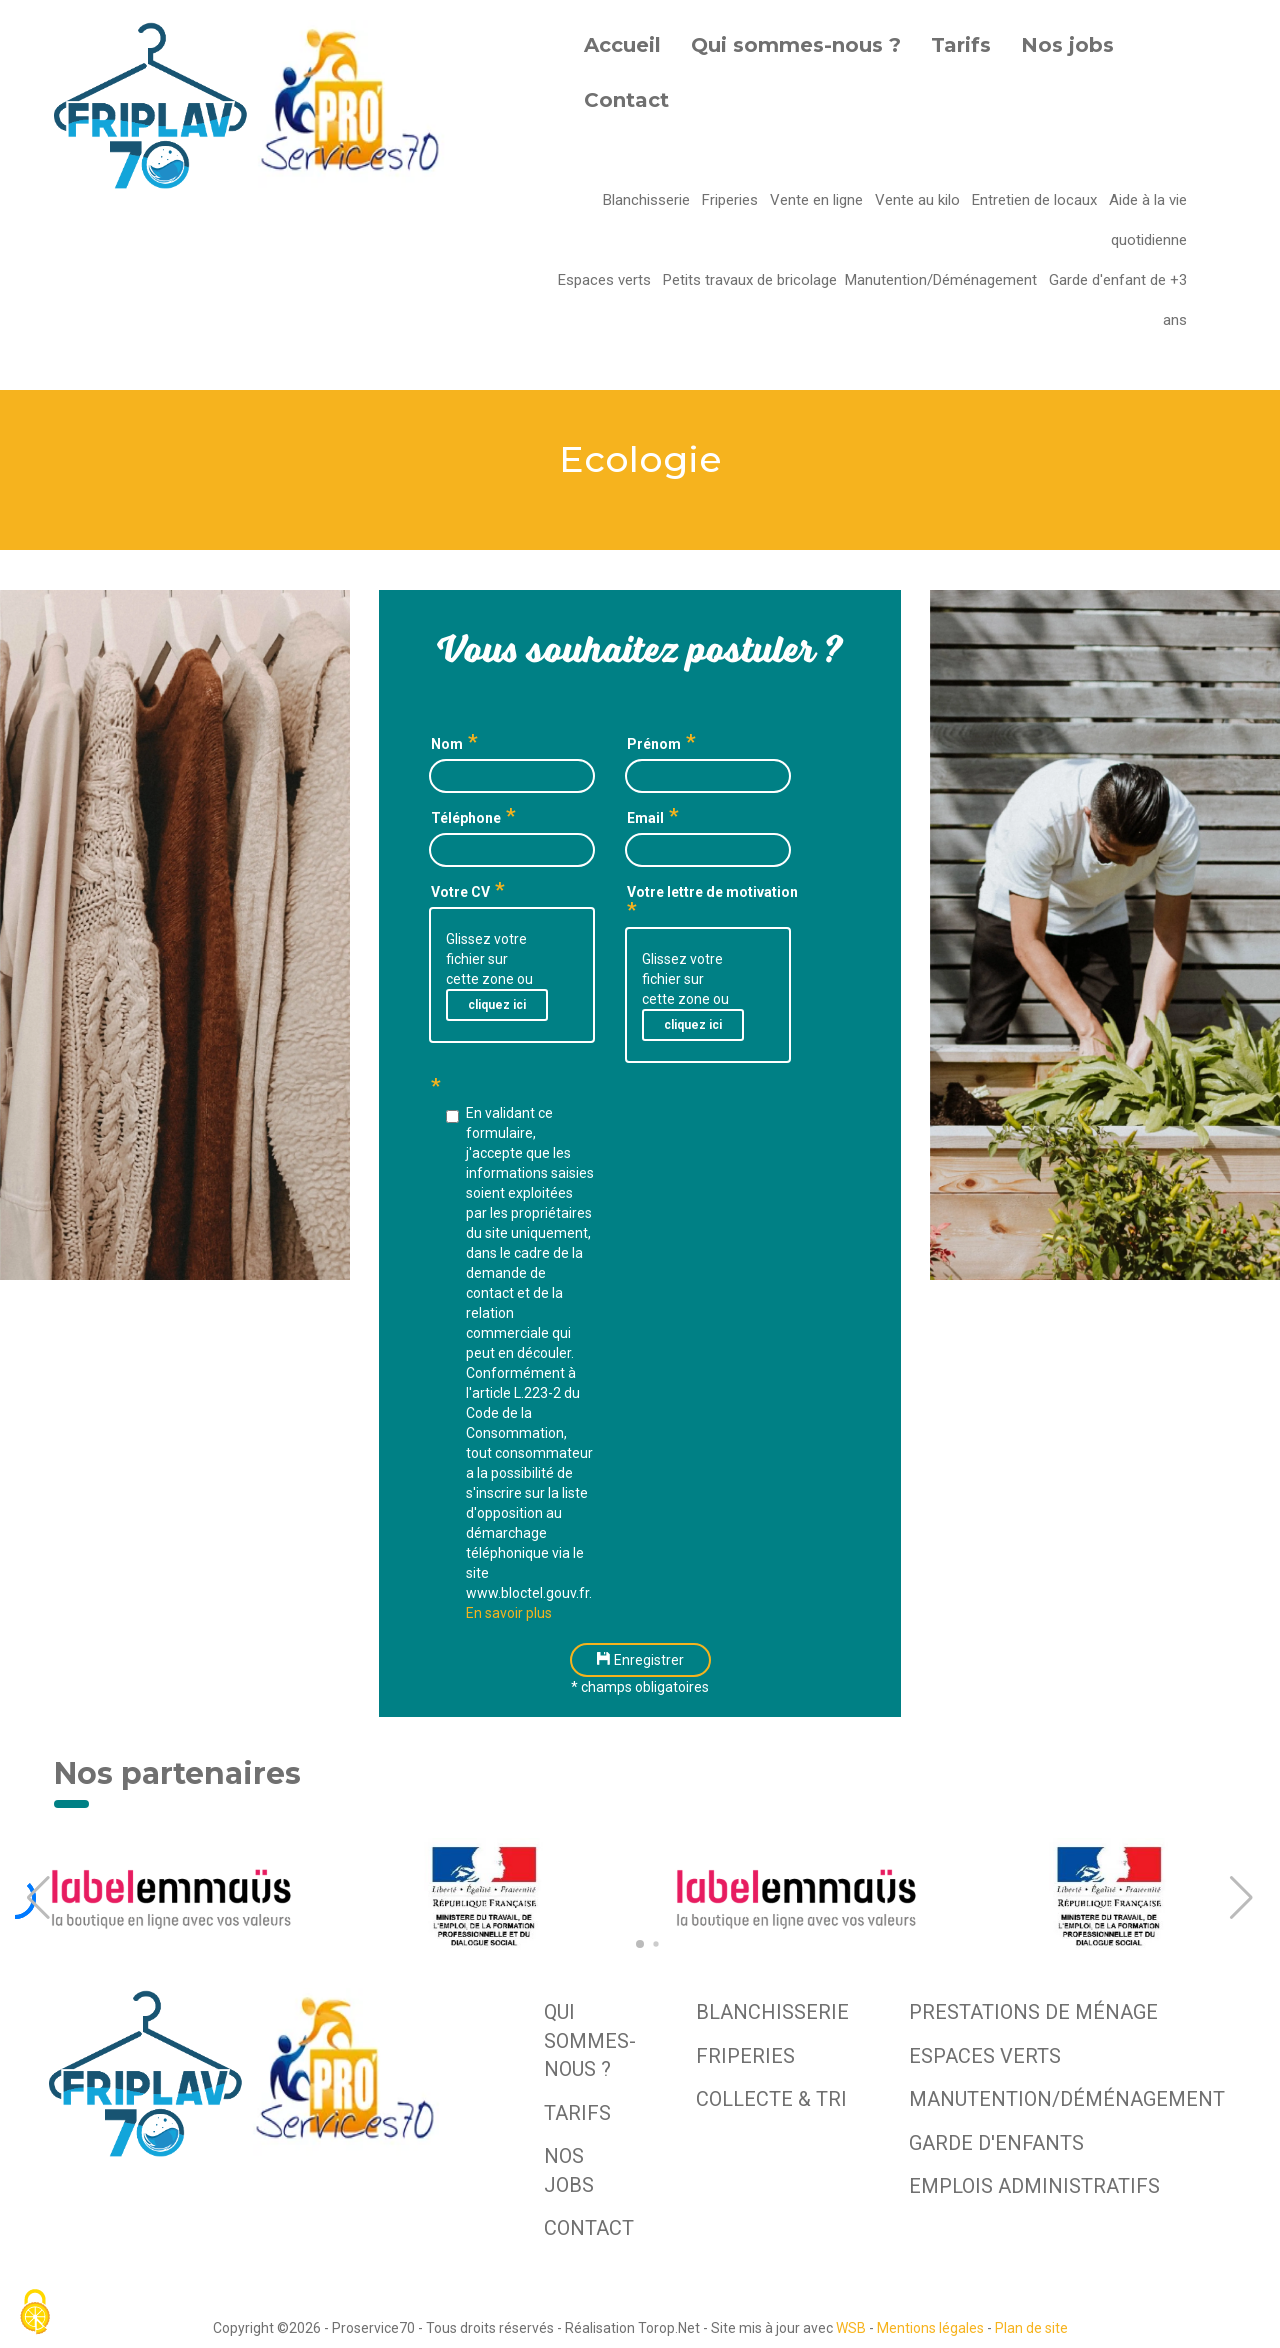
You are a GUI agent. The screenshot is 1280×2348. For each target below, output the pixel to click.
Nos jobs (1067, 45)
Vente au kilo (919, 200)
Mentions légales (930, 2328)
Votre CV (460, 892)
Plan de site (1031, 2328)
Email (645, 818)
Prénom (654, 744)
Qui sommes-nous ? (796, 45)
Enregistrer (640, 1660)
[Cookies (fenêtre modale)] (35, 2313)
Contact (626, 100)
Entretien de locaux (1036, 200)
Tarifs (961, 45)
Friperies (732, 200)
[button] (38, 1898)
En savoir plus (509, 1613)
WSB (851, 2328)
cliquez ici (497, 1005)
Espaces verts (606, 280)
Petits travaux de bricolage (750, 280)
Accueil (622, 45)
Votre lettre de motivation (712, 892)
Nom (447, 744)
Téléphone (466, 818)
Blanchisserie (648, 200)
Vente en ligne (818, 200)
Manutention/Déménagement (943, 280)
